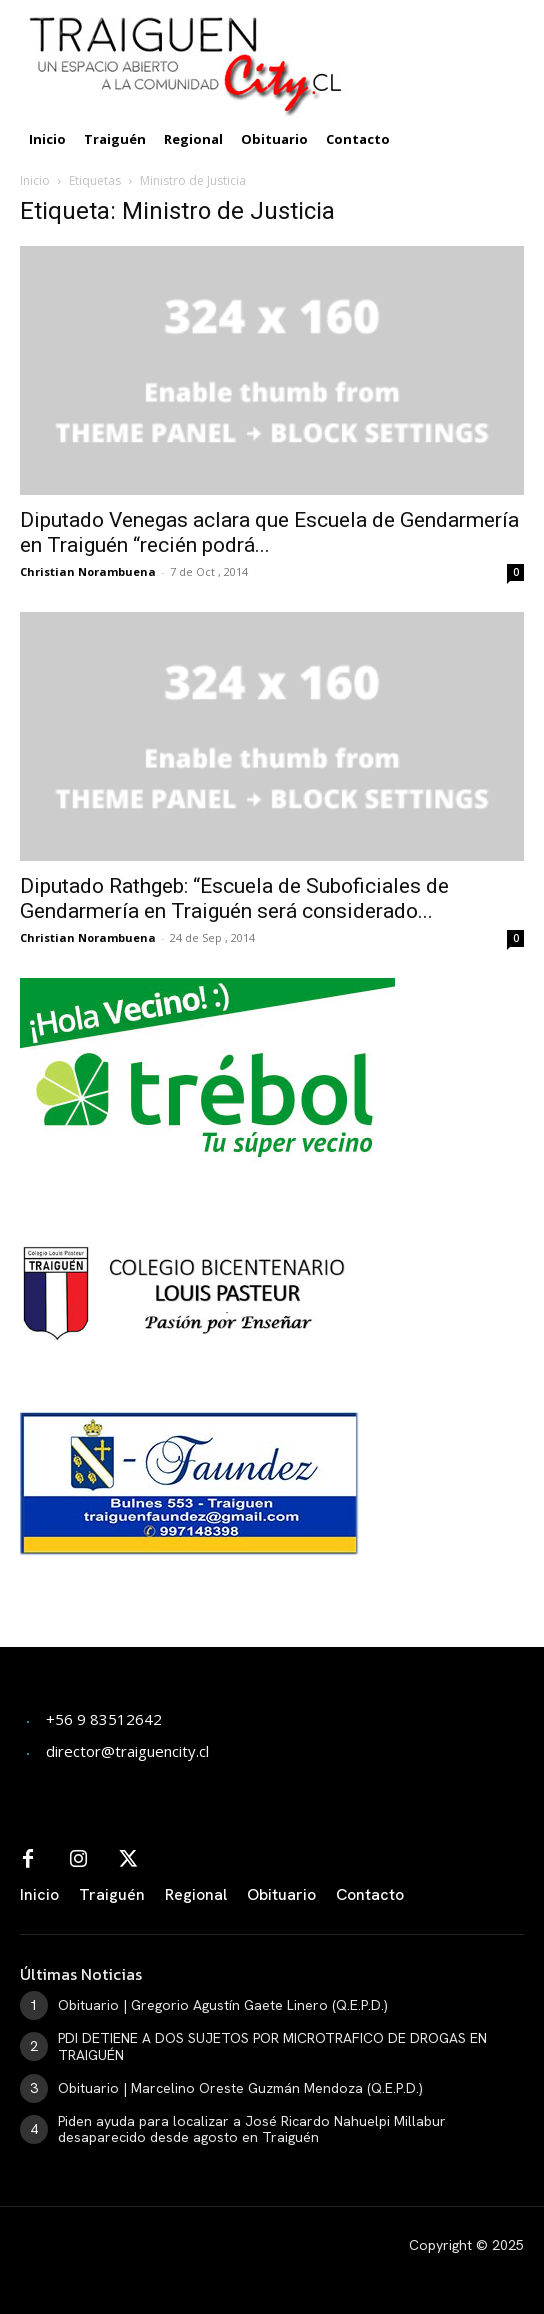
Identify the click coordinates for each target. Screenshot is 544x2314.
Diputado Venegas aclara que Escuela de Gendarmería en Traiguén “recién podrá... (269, 532)
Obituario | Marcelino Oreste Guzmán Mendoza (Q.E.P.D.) (240, 2088)
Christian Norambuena (88, 571)
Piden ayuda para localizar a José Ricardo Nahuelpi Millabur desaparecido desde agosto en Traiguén (252, 2129)
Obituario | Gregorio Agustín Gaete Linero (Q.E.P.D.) (223, 2005)
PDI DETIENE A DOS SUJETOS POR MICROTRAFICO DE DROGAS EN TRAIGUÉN (272, 2046)
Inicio (35, 180)
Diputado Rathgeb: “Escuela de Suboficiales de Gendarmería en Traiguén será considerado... (234, 898)
